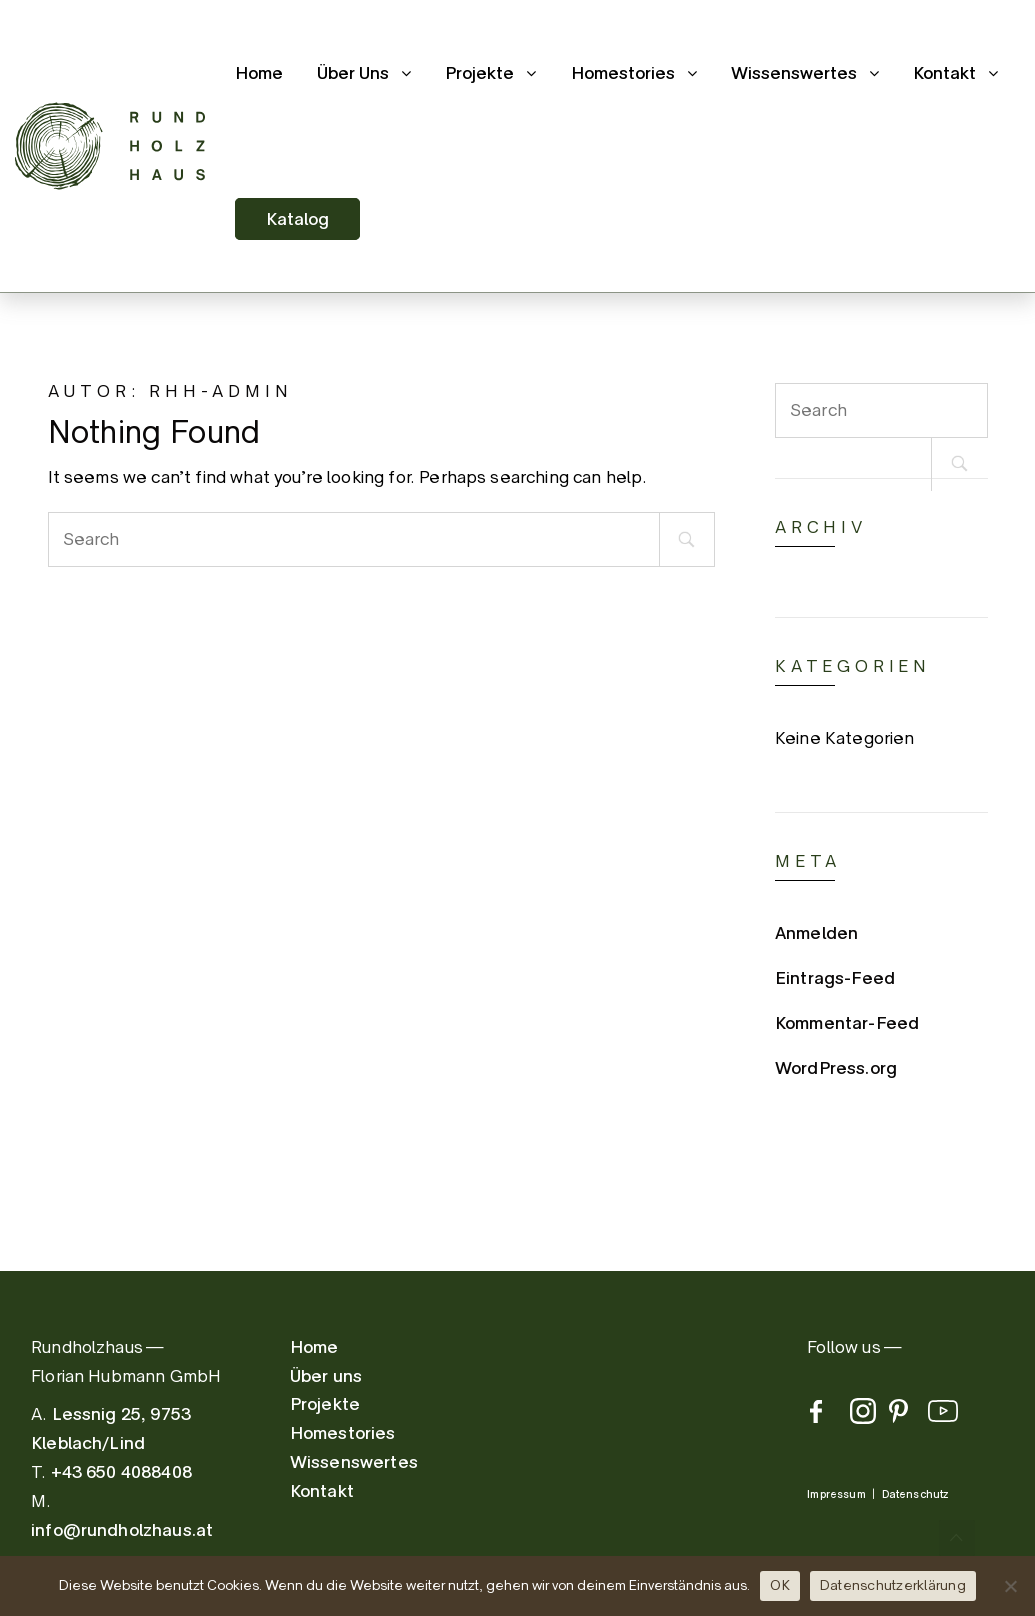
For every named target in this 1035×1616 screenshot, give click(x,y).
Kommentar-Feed (847, 1023)
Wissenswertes (794, 73)
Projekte (479, 73)
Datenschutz (915, 1494)
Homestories (623, 73)
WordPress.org (836, 1068)
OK (780, 1585)
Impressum (836, 1494)
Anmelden (816, 933)
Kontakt (944, 73)
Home (259, 73)
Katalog (297, 219)
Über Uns (353, 73)
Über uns (326, 1376)
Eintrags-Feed (835, 978)
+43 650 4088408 (121, 1472)
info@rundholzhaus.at (122, 1530)
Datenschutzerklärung (893, 1585)
